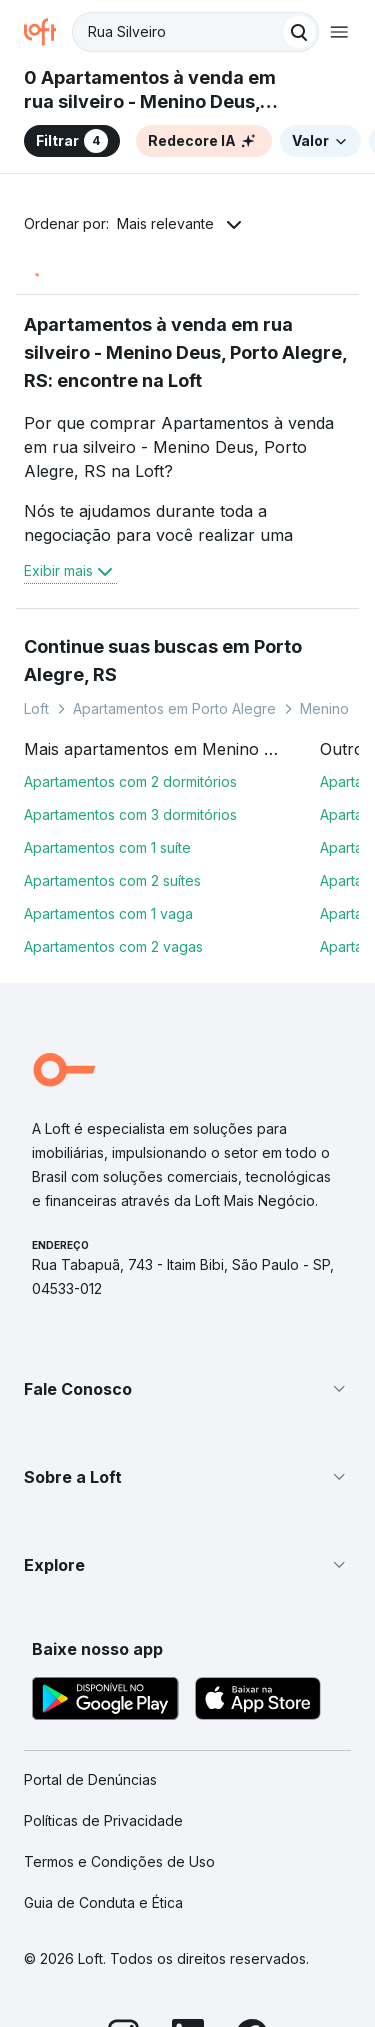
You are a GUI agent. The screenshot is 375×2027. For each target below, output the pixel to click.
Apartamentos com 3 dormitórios (130, 814)
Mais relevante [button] (165, 223)
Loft (36, 708)
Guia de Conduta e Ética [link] (103, 1902)
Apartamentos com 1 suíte (107, 847)
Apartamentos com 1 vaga (108, 913)
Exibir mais (70, 571)
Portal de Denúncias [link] (90, 1779)
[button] (187, 1389)
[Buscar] (299, 32)
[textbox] (195, 32)
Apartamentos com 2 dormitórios (130, 781)
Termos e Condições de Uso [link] (119, 1861)
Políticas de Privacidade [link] (103, 1820)
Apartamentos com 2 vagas (113, 946)
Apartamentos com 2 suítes (112, 880)
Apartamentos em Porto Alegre (174, 708)
